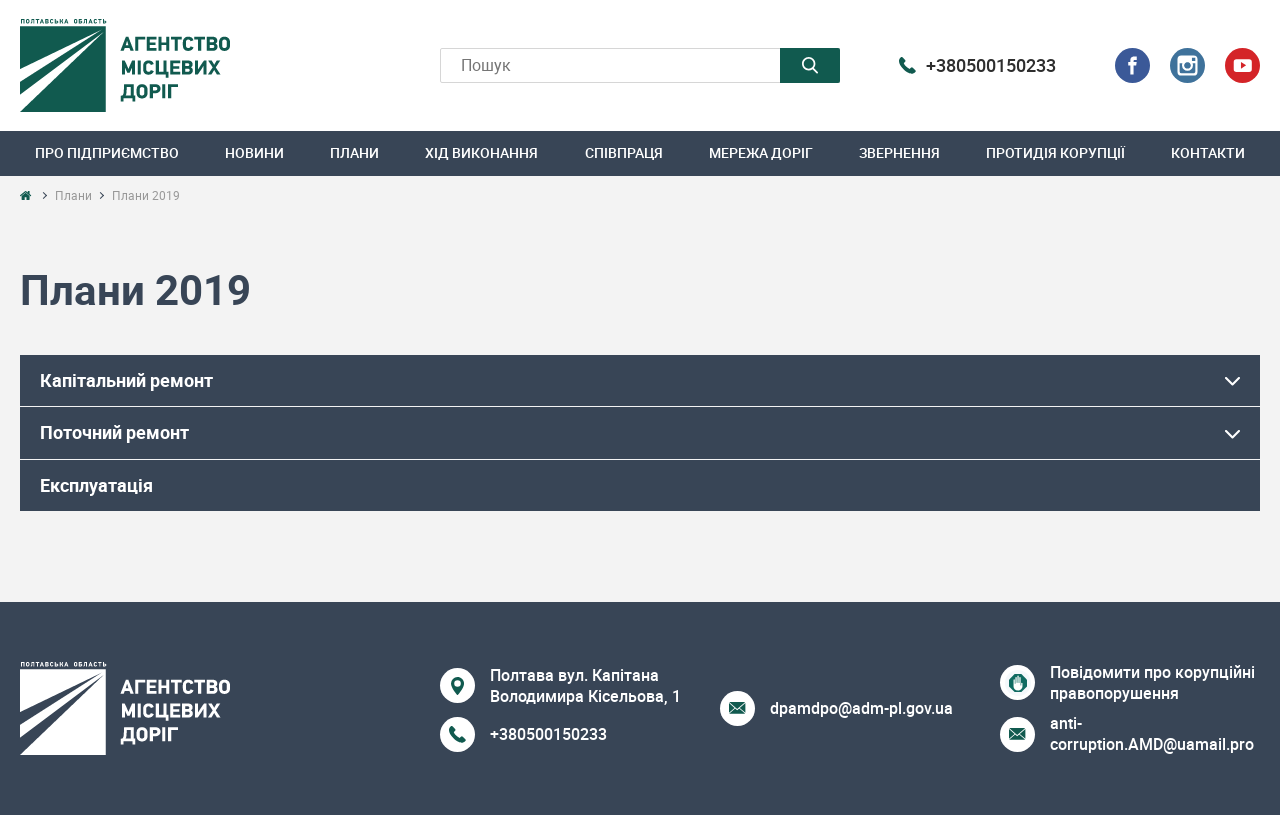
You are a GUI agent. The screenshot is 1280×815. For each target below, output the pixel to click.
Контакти (1208, 152)
